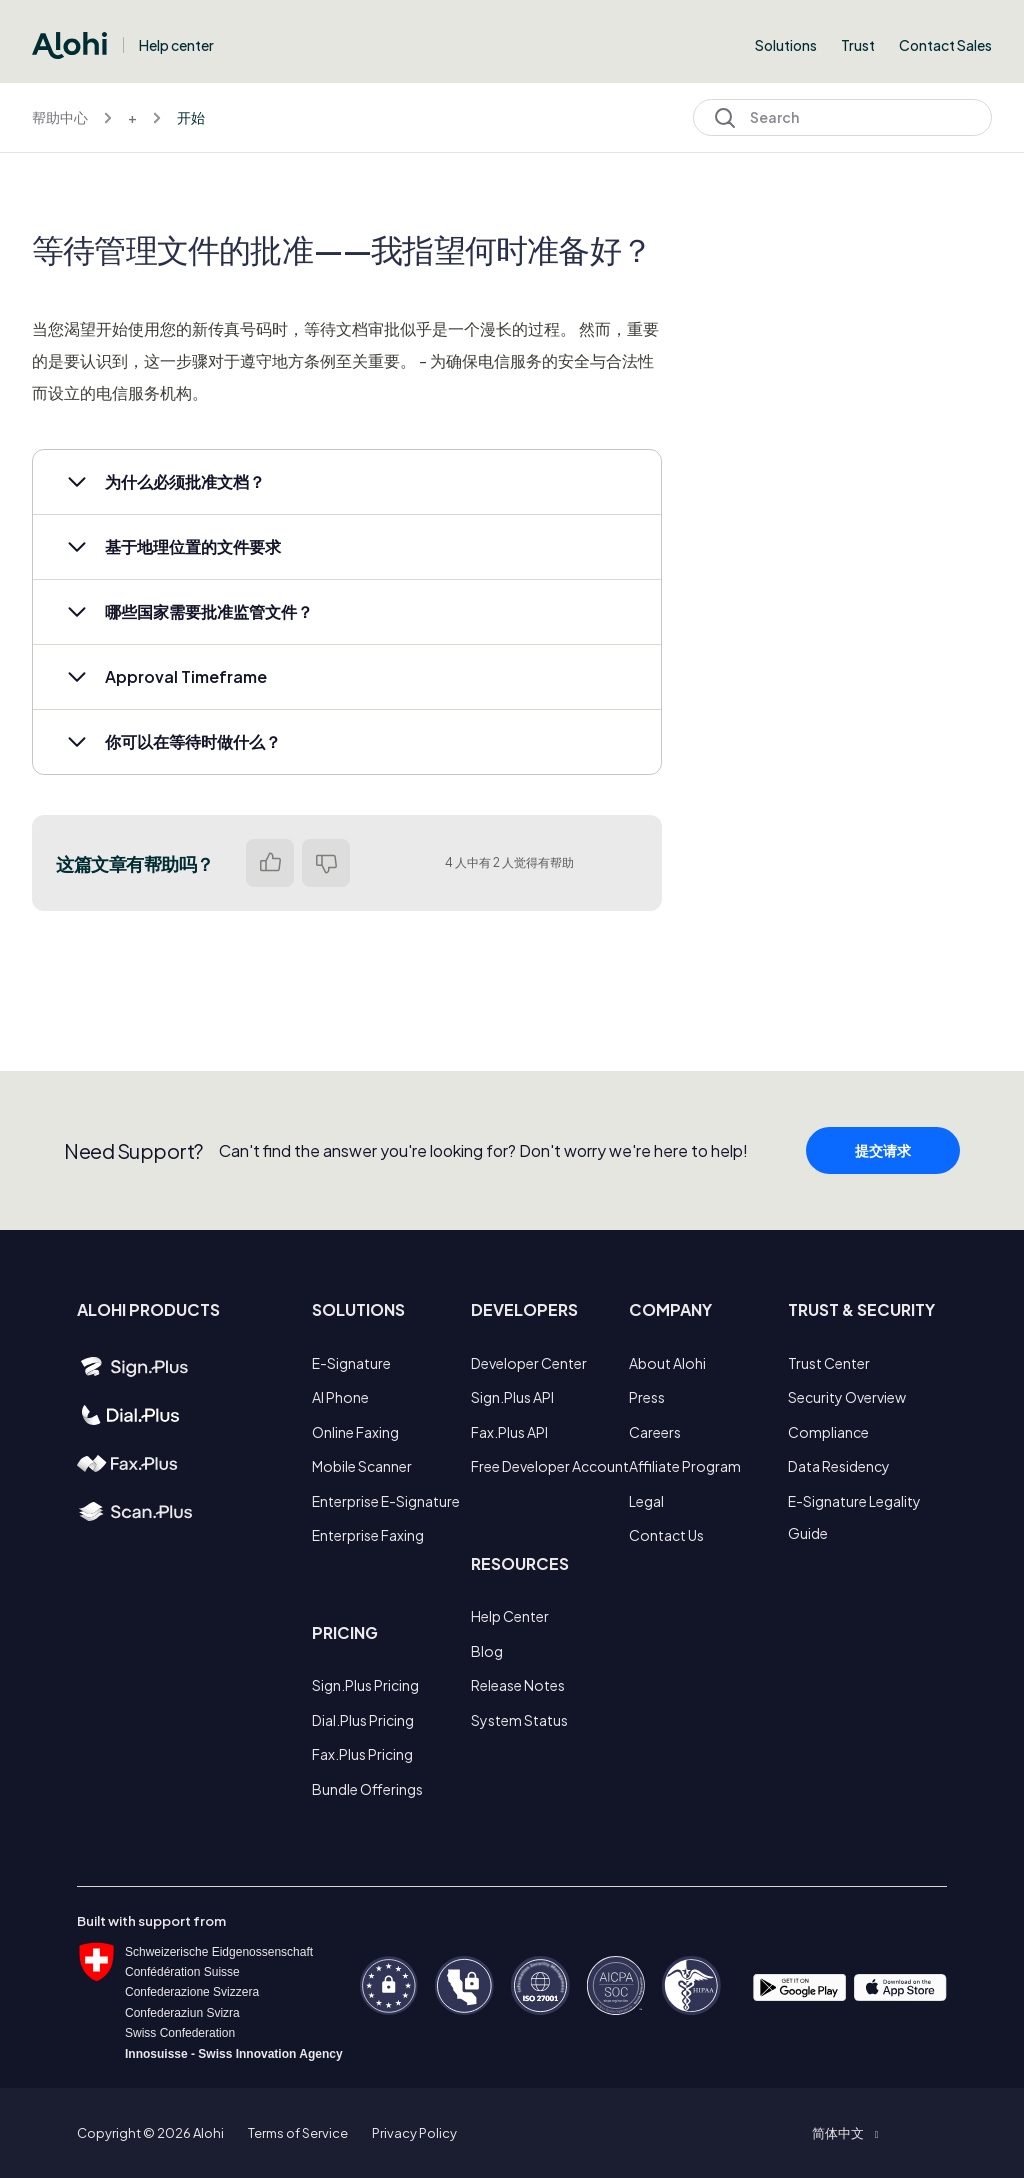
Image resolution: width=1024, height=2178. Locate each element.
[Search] (842, 117)
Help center (176, 45)
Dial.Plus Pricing (363, 1720)
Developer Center (529, 1363)
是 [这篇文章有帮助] (270, 863)
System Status (519, 1720)
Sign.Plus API (512, 1397)
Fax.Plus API (509, 1432)
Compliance (828, 1432)
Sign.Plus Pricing (365, 1685)
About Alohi (667, 1363)
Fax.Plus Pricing (362, 1754)
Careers (655, 1432)
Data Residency (839, 1466)
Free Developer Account (550, 1466)
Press (647, 1397)
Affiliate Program (685, 1466)
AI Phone (340, 1397)
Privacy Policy (414, 2133)
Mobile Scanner (362, 1466)
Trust (858, 45)
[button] (347, 482)
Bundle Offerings (367, 1789)
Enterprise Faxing (368, 1535)
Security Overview (847, 1397)
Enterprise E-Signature (386, 1501)
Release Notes (518, 1685)
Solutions (786, 45)
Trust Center (829, 1363)
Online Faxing (355, 1432)
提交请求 (883, 1186)
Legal (646, 1501)
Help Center (510, 1616)
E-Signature (351, 1363)
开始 (191, 117)
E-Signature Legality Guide (854, 1517)
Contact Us (666, 1535)
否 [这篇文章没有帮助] (326, 863)
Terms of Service (298, 2133)
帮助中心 (60, 117)
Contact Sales (945, 45)
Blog (487, 1651)
